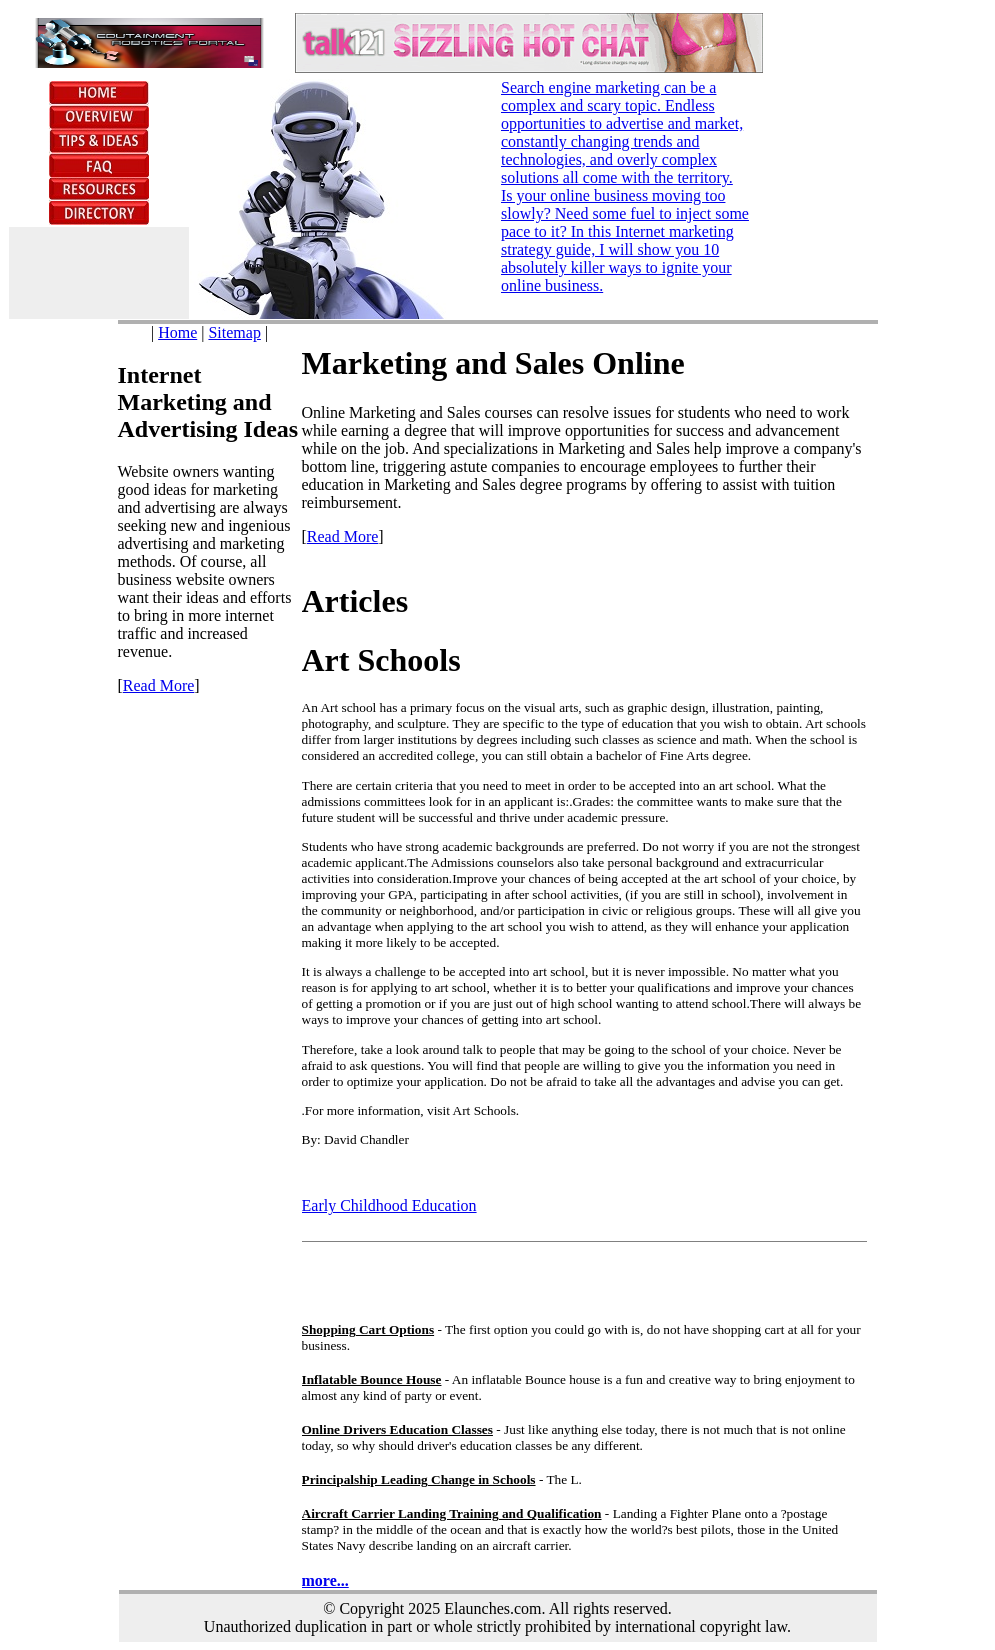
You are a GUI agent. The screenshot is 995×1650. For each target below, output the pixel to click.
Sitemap (234, 332)
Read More (159, 685)
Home (177, 332)
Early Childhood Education (389, 1205)
